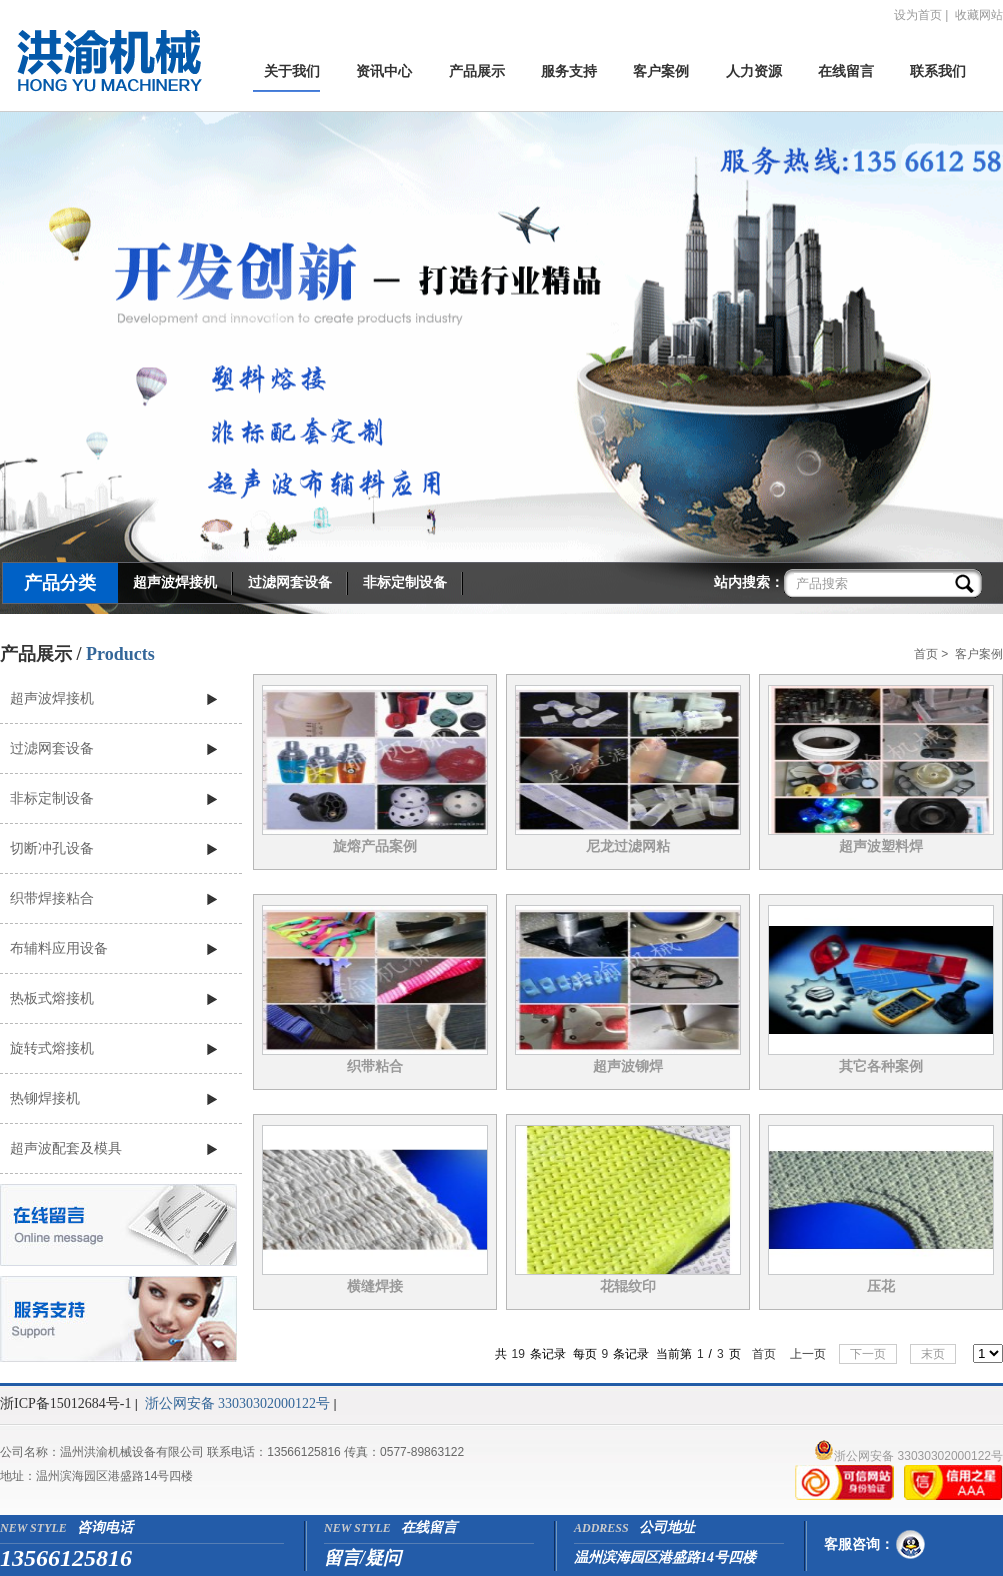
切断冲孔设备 (52, 848)
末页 (933, 1354)
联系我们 (938, 71)
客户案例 (661, 71)
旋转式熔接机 (52, 1048)
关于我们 (292, 71)
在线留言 (846, 71)
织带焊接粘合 (52, 898)
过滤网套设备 (290, 582)
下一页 (868, 1354)
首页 (926, 654)
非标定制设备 (405, 582)
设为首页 (918, 15)
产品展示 (477, 71)
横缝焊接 (375, 1286)
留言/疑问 (362, 1558)
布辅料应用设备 (59, 948)
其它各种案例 (881, 1066)
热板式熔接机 (52, 998)
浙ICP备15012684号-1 (65, 1403)
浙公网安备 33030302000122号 (238, 1403)
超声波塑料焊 (881, 846)
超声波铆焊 (628, 1066)
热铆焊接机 (45, 1098)
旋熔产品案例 (375, 846)
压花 (881, 1286)
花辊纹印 (628, 1286)
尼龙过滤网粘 (628, 846)
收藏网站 (979, 15)
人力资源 (754, 71)
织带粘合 (375, 1066)
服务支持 (569, 71)
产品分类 (60, 583)
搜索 (967, 583)
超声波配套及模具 (66, 1148)
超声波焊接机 (175, 582)
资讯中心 (384, 71)
